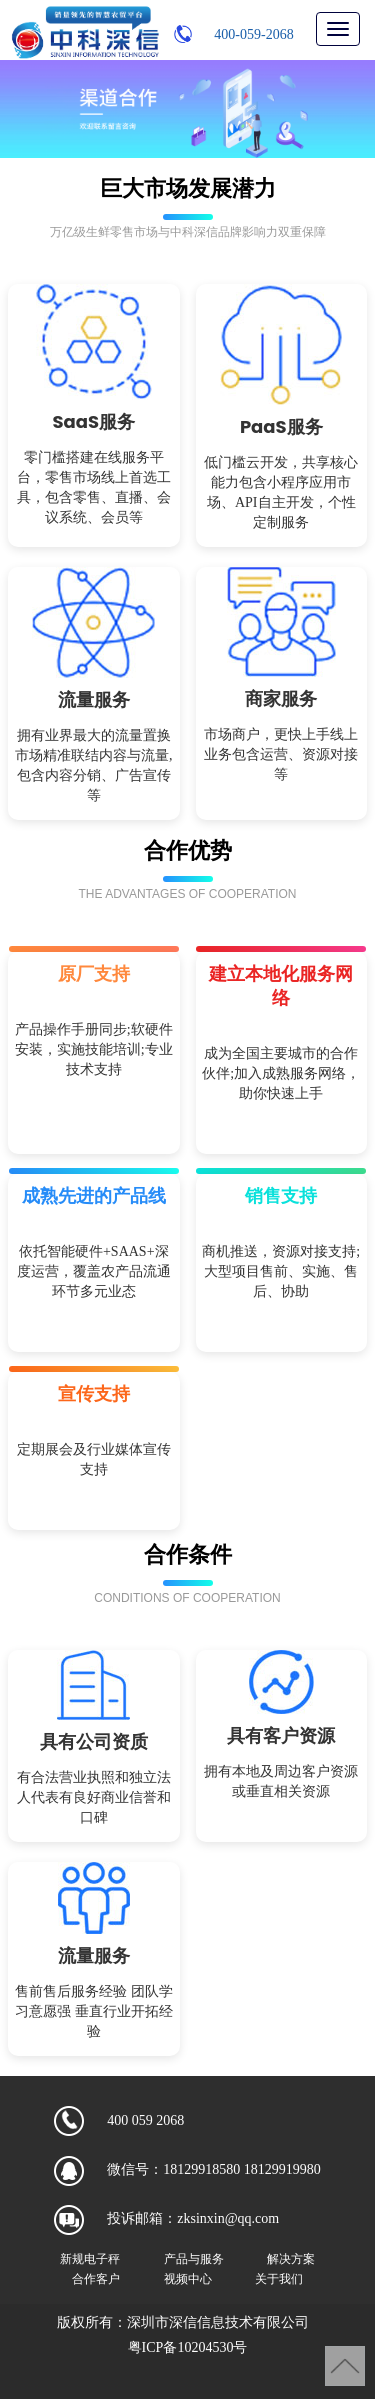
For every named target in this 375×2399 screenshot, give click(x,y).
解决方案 (291, 2258)
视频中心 (188, 2278)
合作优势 (188, 850)
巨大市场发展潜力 (188, 188)
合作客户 (96, 2278)
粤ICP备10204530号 (188, 2347)
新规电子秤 (90, 2258)
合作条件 (188, 1554)
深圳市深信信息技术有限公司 (218, 2322)
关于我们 (279, 2278)
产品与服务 (194, 2258)
